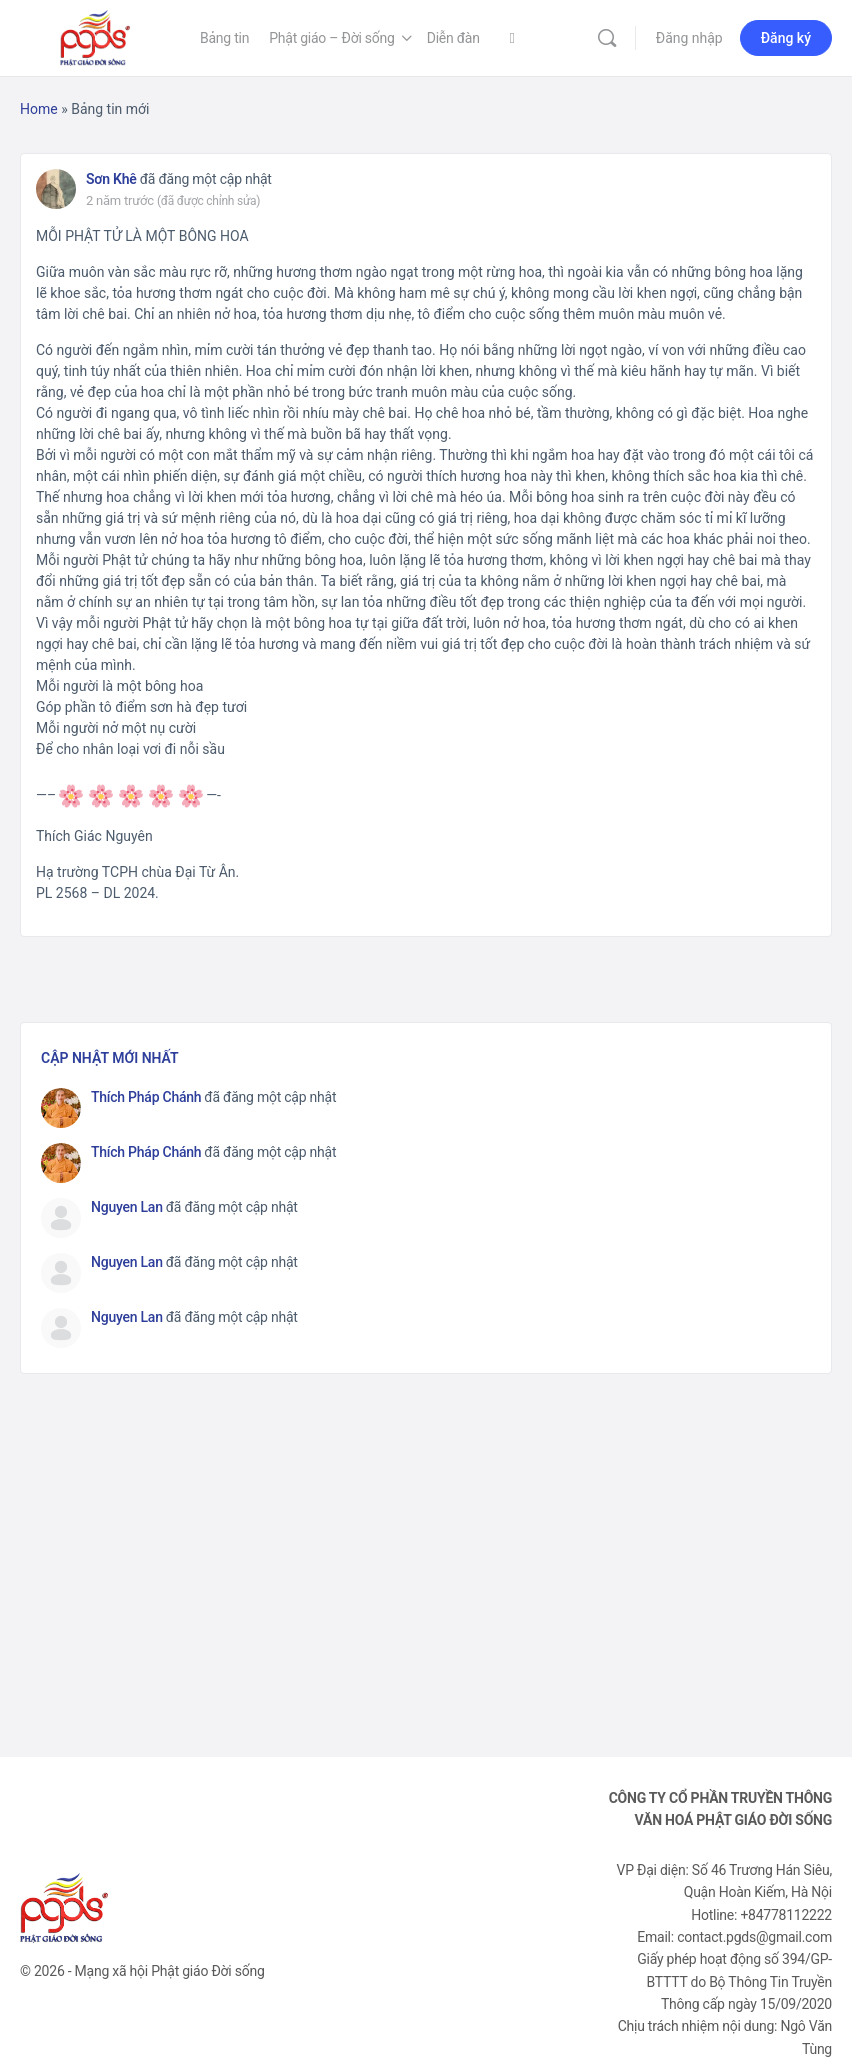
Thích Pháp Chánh (146, 1097)
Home (39, 109)
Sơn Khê (111, 179)
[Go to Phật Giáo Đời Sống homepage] (95, 36)
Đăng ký (786, 38)
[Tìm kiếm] (607, 38)
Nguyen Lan (127, 1207)
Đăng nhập (689, 38)
